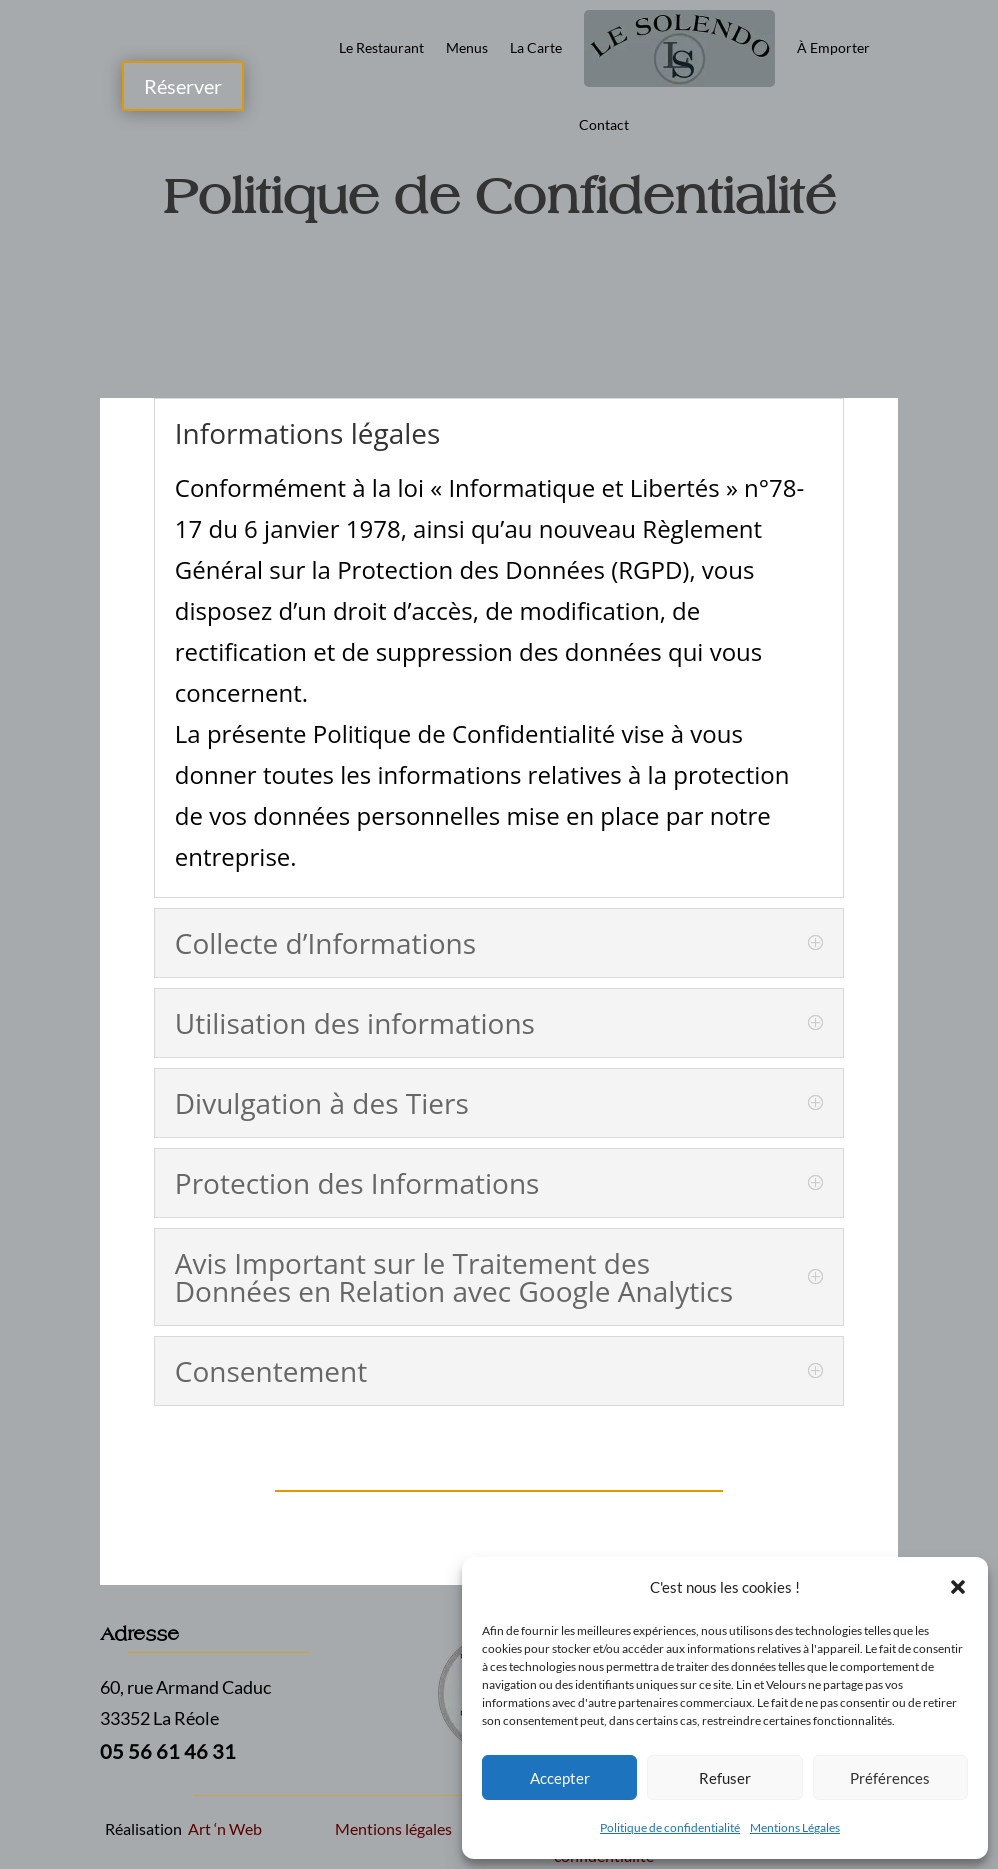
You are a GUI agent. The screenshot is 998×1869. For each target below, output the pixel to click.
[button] (958, 1587)
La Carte (536, 47)
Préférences (890, 1778)
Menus (467, 47)
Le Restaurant (381, 47)
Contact (604, 124)
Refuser (725, 1778)
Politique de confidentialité (670, 1827)
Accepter (560, 1778)
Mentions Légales (795, 1827)
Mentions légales (393, 1828)
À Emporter (833, 47)
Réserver (183, 86)
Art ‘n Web (223, 1828)
